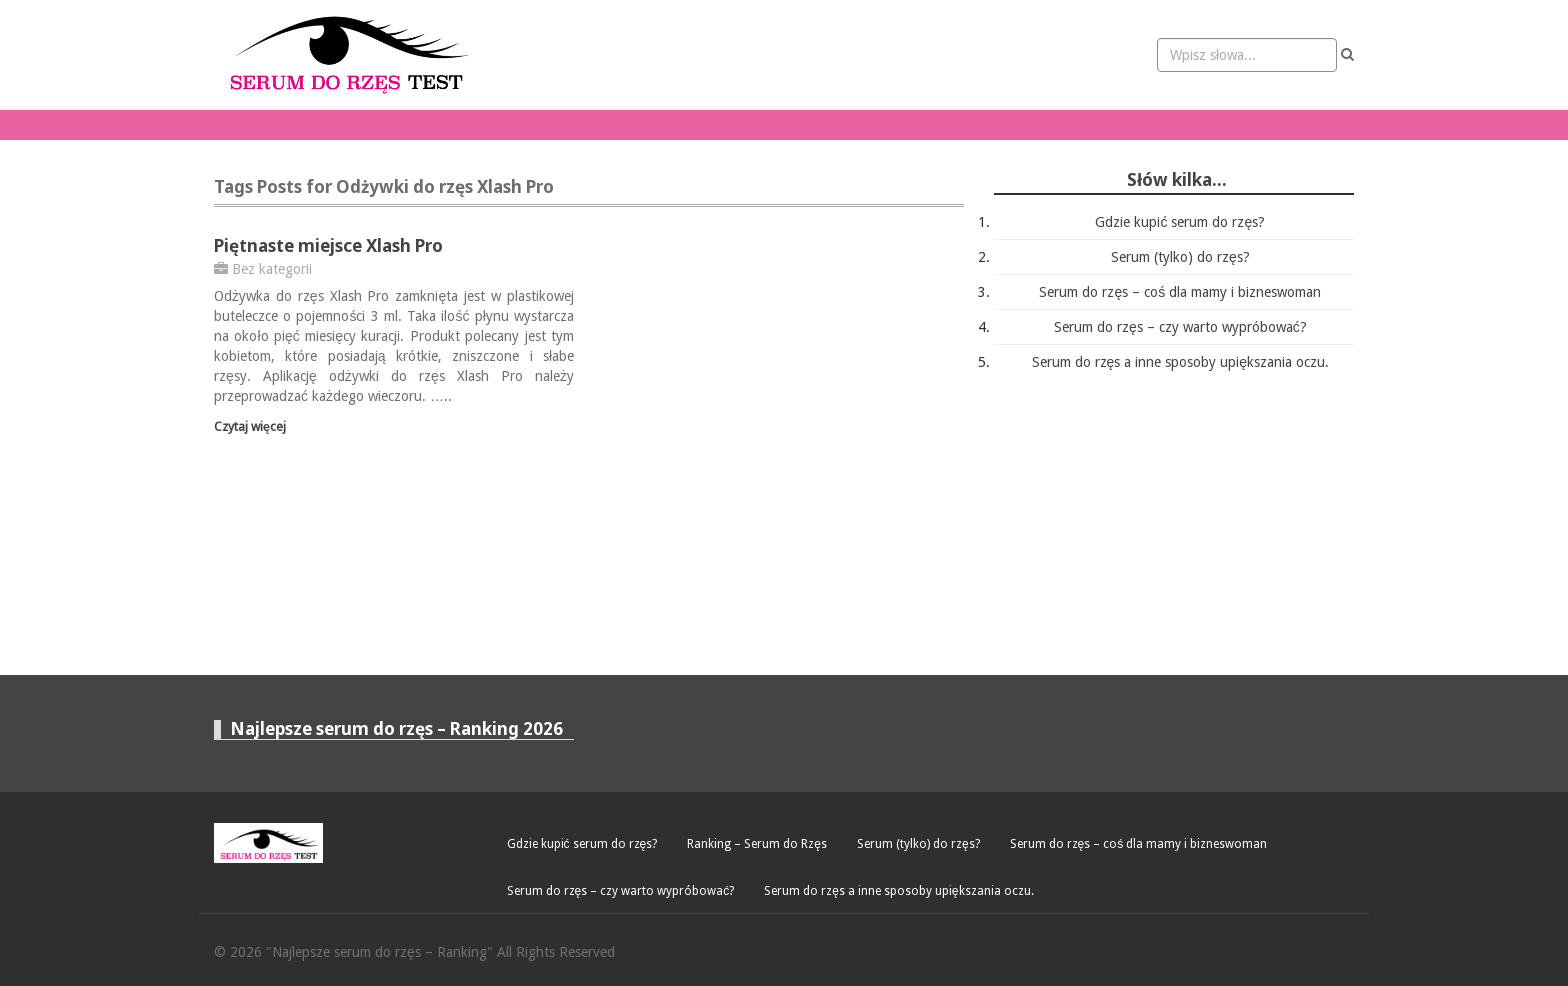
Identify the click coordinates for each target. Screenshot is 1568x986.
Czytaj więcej (250, 426)
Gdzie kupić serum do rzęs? (1180, 222)
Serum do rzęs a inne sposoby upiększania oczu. (1181, 362)
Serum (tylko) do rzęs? (1180, 257)
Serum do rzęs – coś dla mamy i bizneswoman (1180, 292)
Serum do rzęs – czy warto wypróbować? (1180, 327)
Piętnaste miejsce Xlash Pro (328, 245)
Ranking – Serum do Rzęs (757, 844)
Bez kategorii (272, 269)
